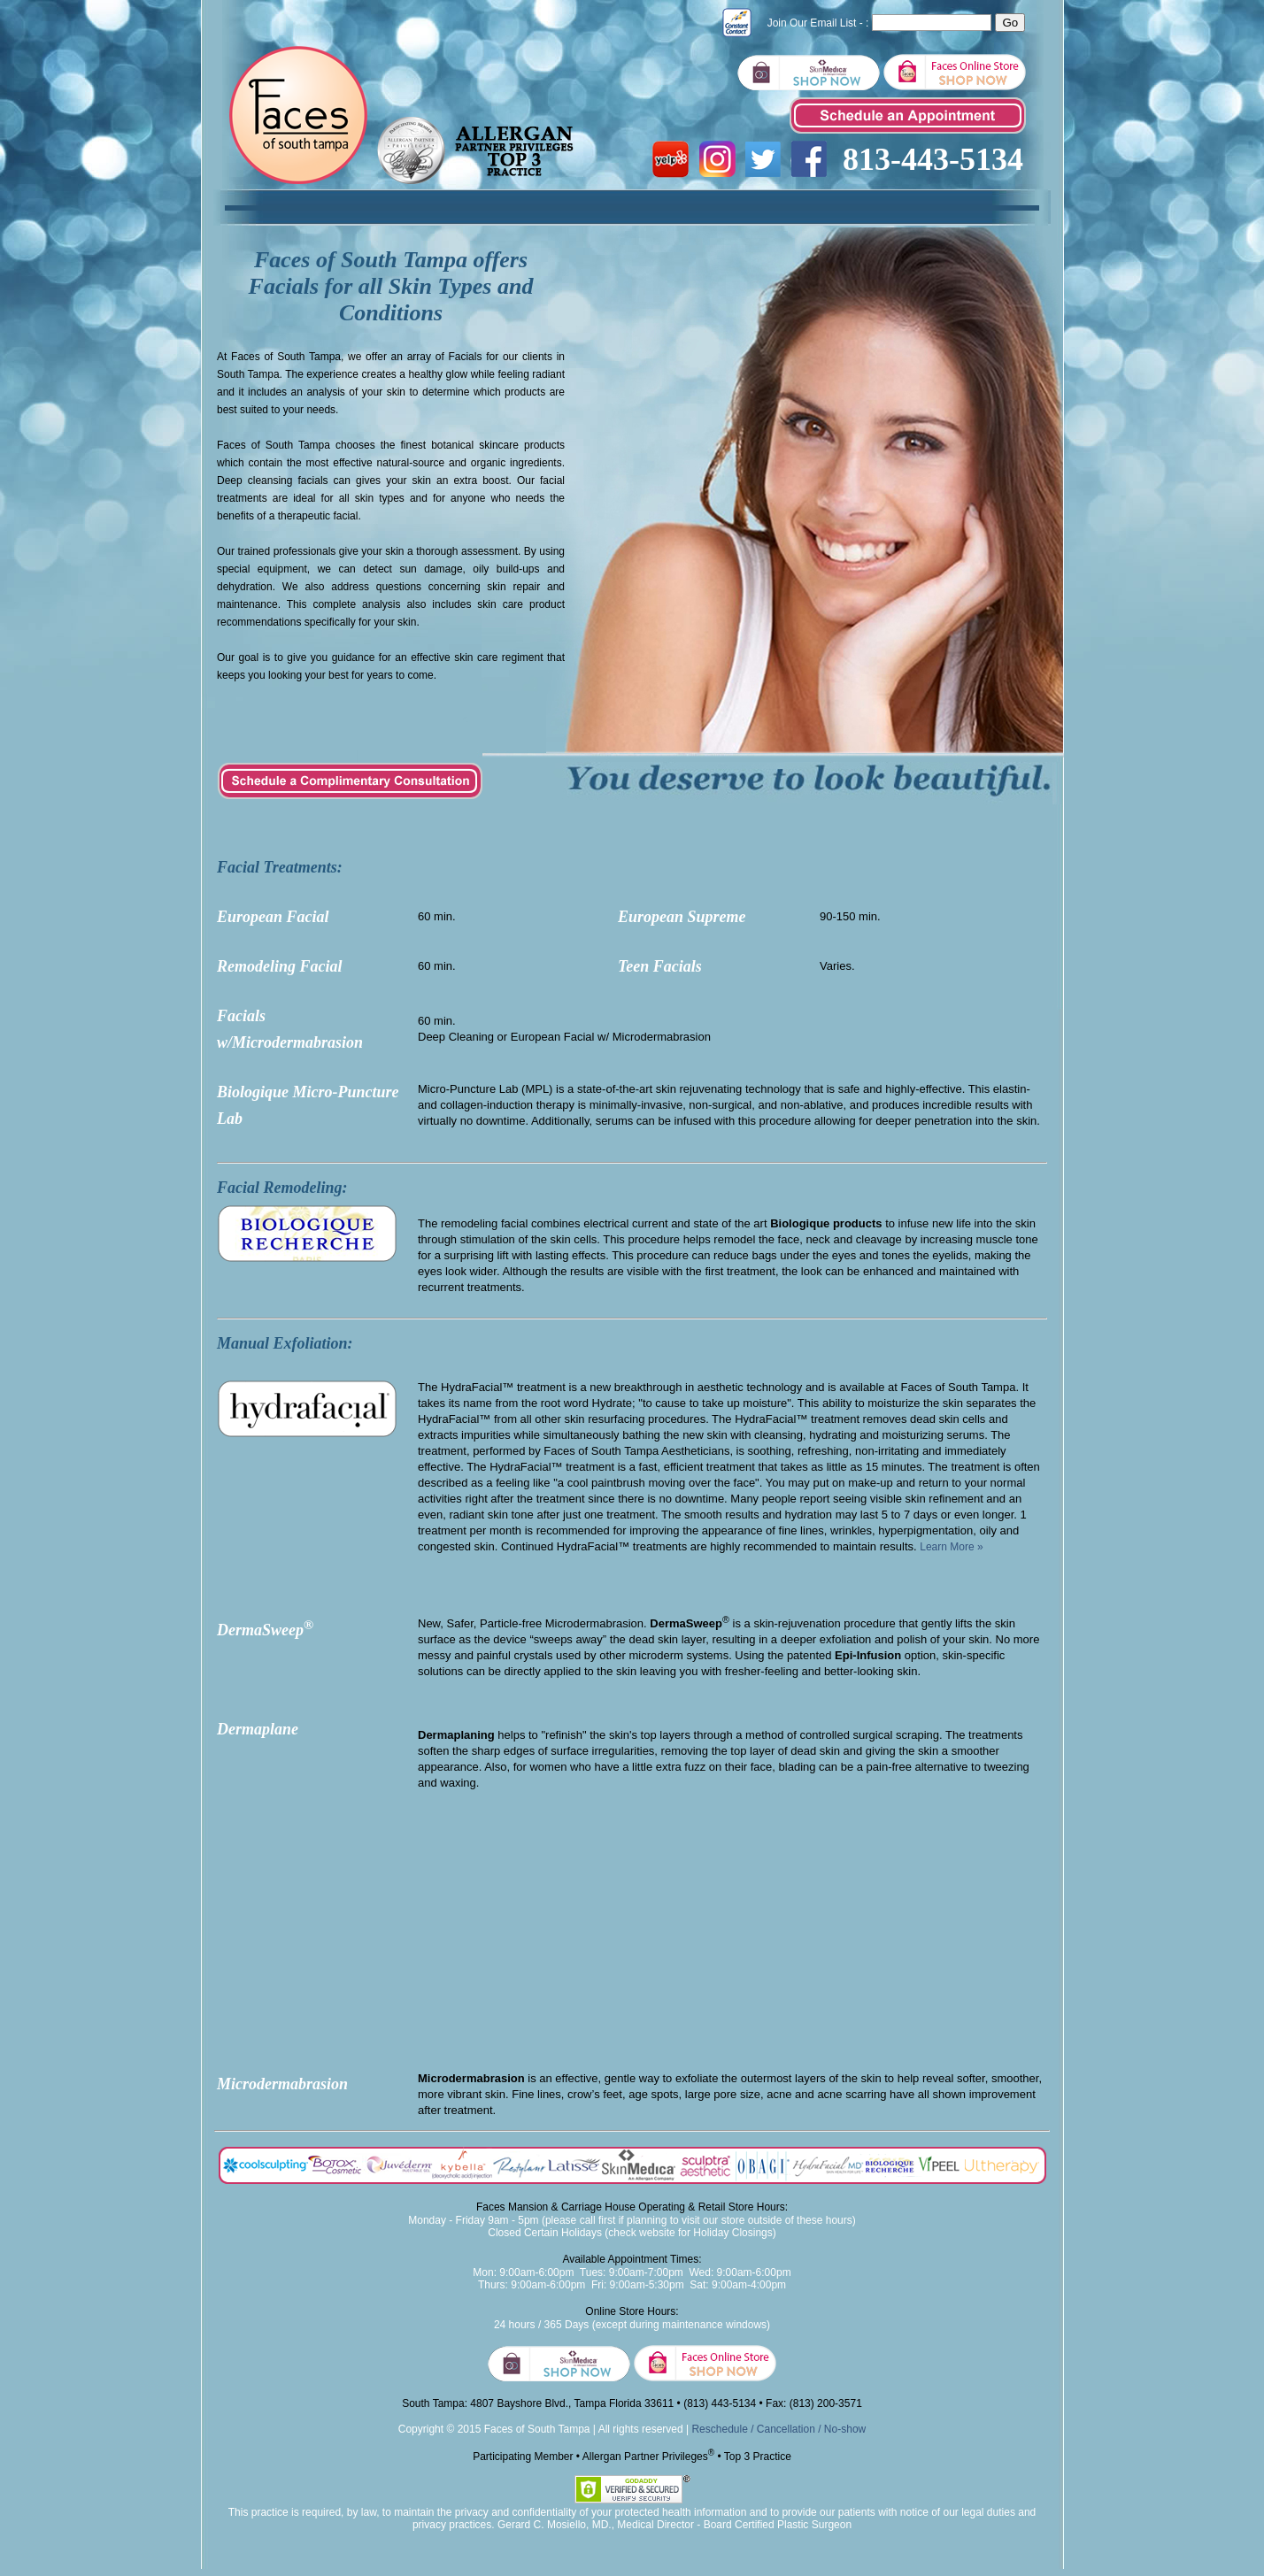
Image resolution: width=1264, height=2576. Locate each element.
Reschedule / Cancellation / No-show (778, 2429)
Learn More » (951, 1547)
